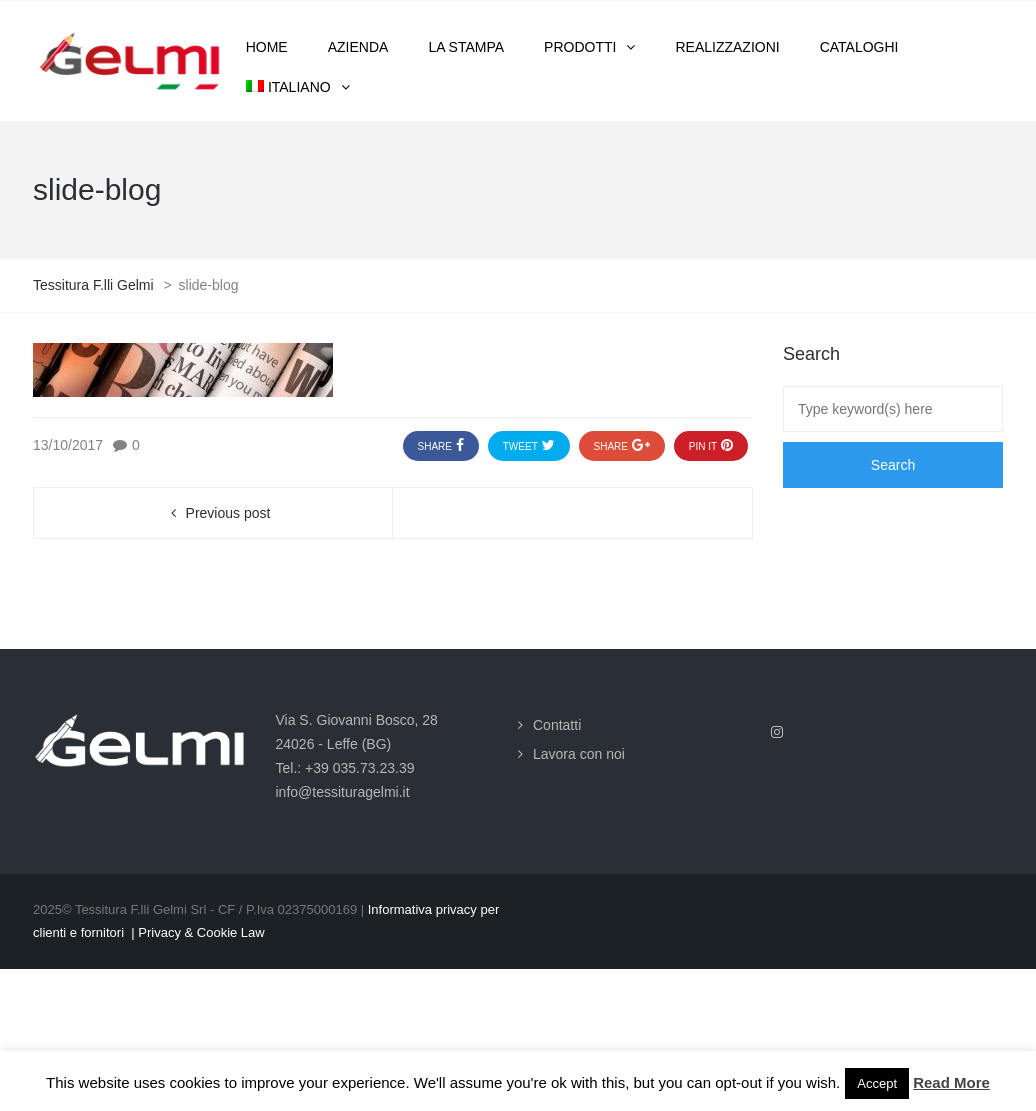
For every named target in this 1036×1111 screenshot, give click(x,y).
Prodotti (580, 47)
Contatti (557, 725)
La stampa (466, 47)
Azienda (358, 47)
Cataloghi (859, 47)
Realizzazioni (727, 47)
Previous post (228, 513)
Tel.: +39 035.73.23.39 (345, 768)
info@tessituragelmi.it (343, 792)
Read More (951, 1082)
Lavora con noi (579, 754)
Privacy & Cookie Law (201, 932)
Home (267, 47)
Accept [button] (877, 1083)
